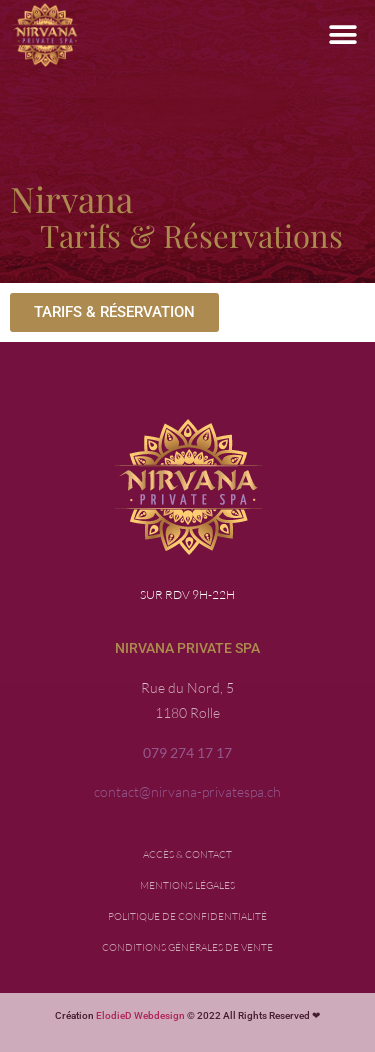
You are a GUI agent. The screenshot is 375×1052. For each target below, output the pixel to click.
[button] (342, 35)
